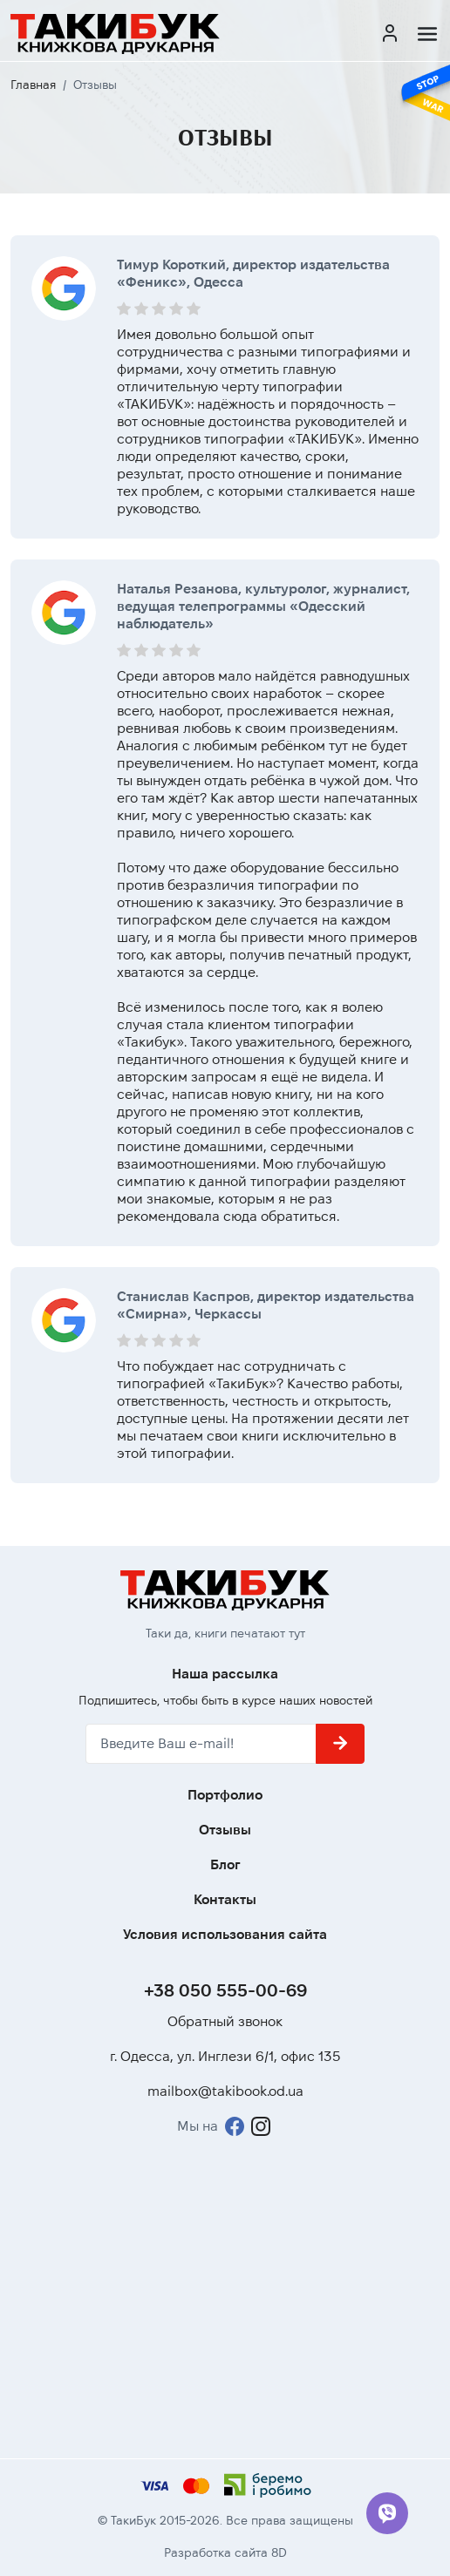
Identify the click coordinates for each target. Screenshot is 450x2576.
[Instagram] (260, 2126)
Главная (33, 85)
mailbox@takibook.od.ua (225, 2091)
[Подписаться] (340, 1744)
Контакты (225, 1899)
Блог (225, 1864)
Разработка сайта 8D (225, 2552)
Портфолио (225, 1794)
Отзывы (225, 1829)
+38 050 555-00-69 (225, 1990)
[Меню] (427, 34)
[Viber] (387, 2513)
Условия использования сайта (225, 1934)
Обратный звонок (225, 2021)
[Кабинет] (389, 34)
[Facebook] (234, 2126)
